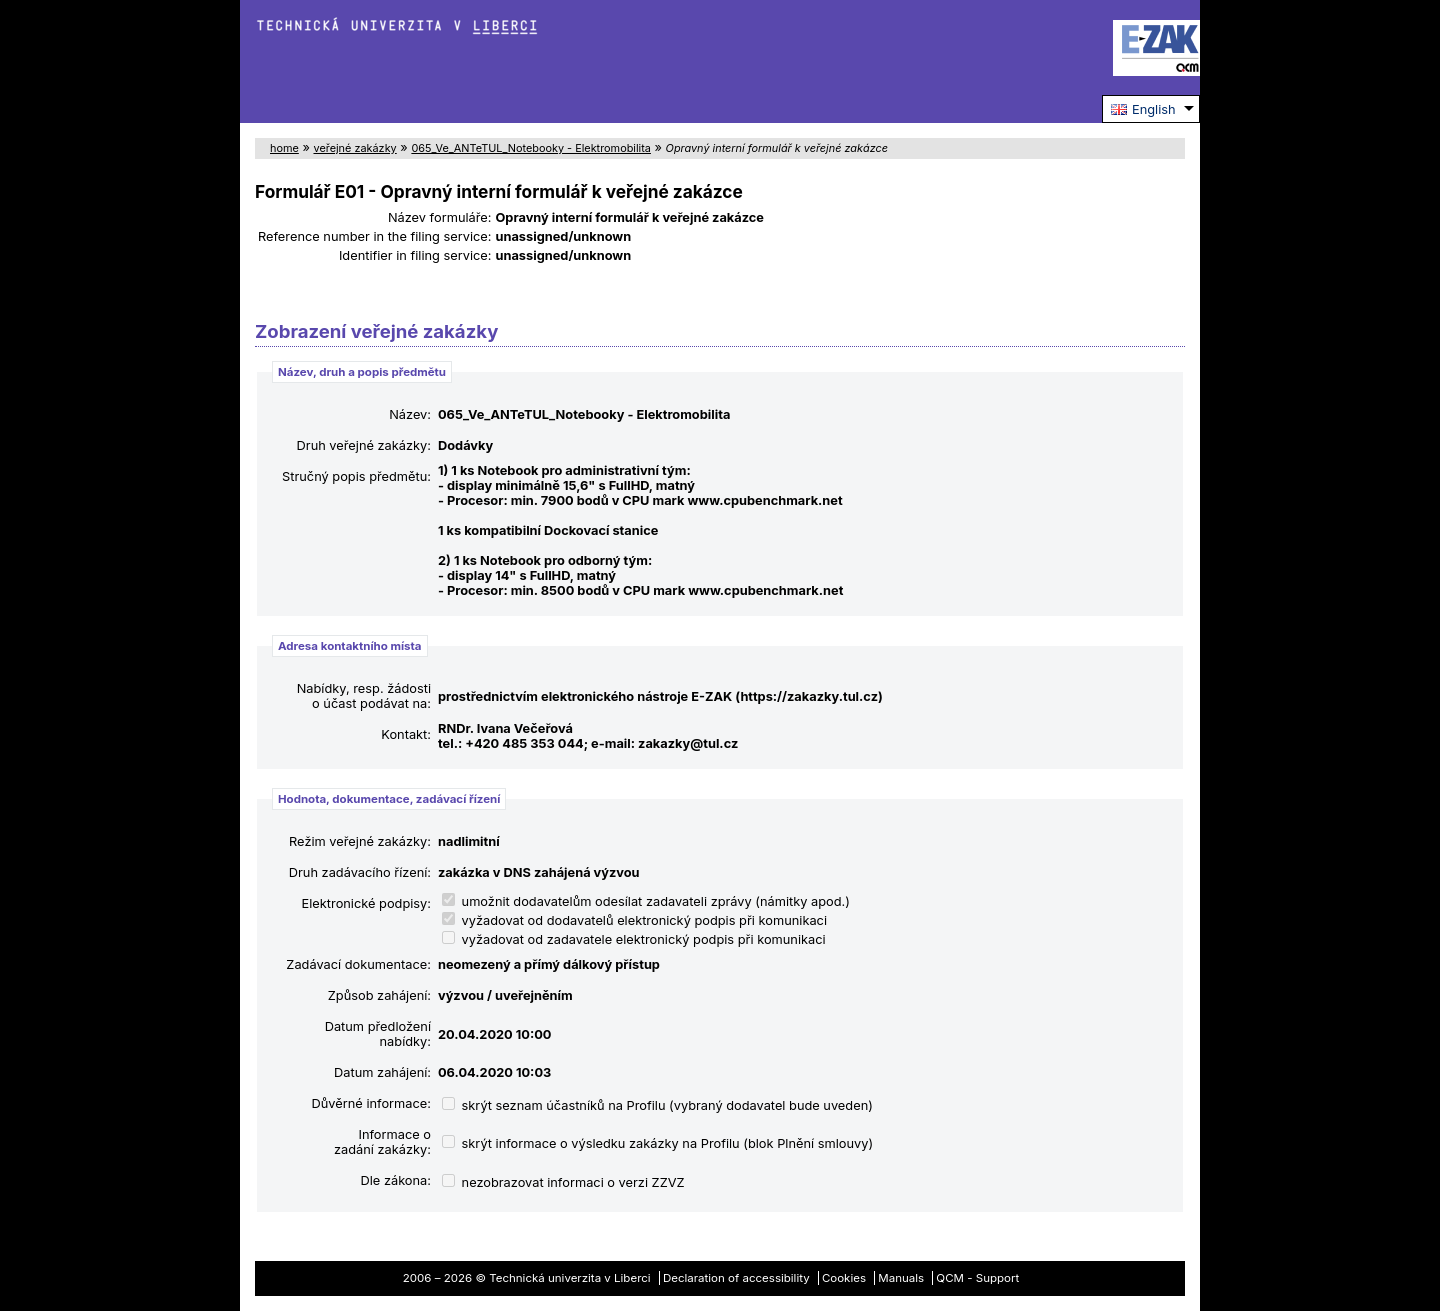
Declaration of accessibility (736, 1278)
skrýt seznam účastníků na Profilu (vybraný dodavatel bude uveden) (657, 1105)
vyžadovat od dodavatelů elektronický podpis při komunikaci (634, 920)
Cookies (844, 1278)
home (284, 148)
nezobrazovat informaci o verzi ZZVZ (563, 1182)
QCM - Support (977, 1278)
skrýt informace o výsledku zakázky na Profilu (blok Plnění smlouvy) (657, 1143)
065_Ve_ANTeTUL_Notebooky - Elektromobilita (531, 148)
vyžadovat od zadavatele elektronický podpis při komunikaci (634, 939)
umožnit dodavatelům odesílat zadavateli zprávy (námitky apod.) (646, 901)
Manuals (901, 1278)
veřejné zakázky (354, 148)
